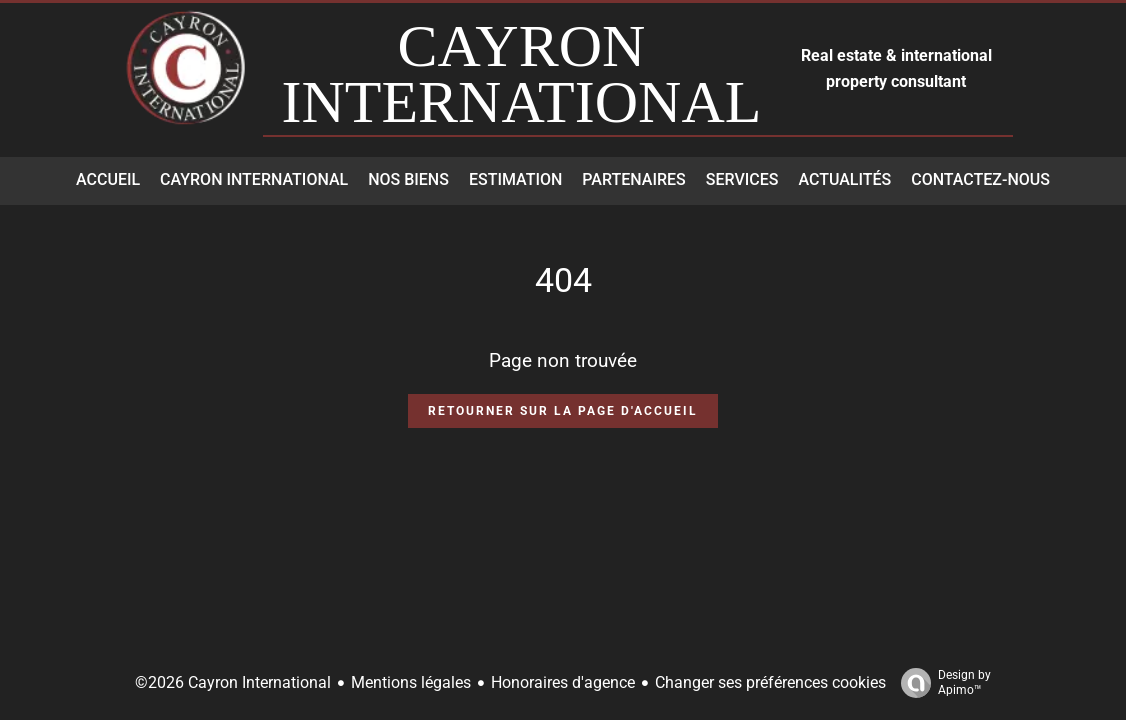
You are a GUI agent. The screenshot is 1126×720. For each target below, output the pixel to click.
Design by (941, 683)
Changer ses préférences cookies (770, 682)
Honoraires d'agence (563, 682)
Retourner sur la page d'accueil (563, 411)
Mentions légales (411, 682)
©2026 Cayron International (233, 682)
